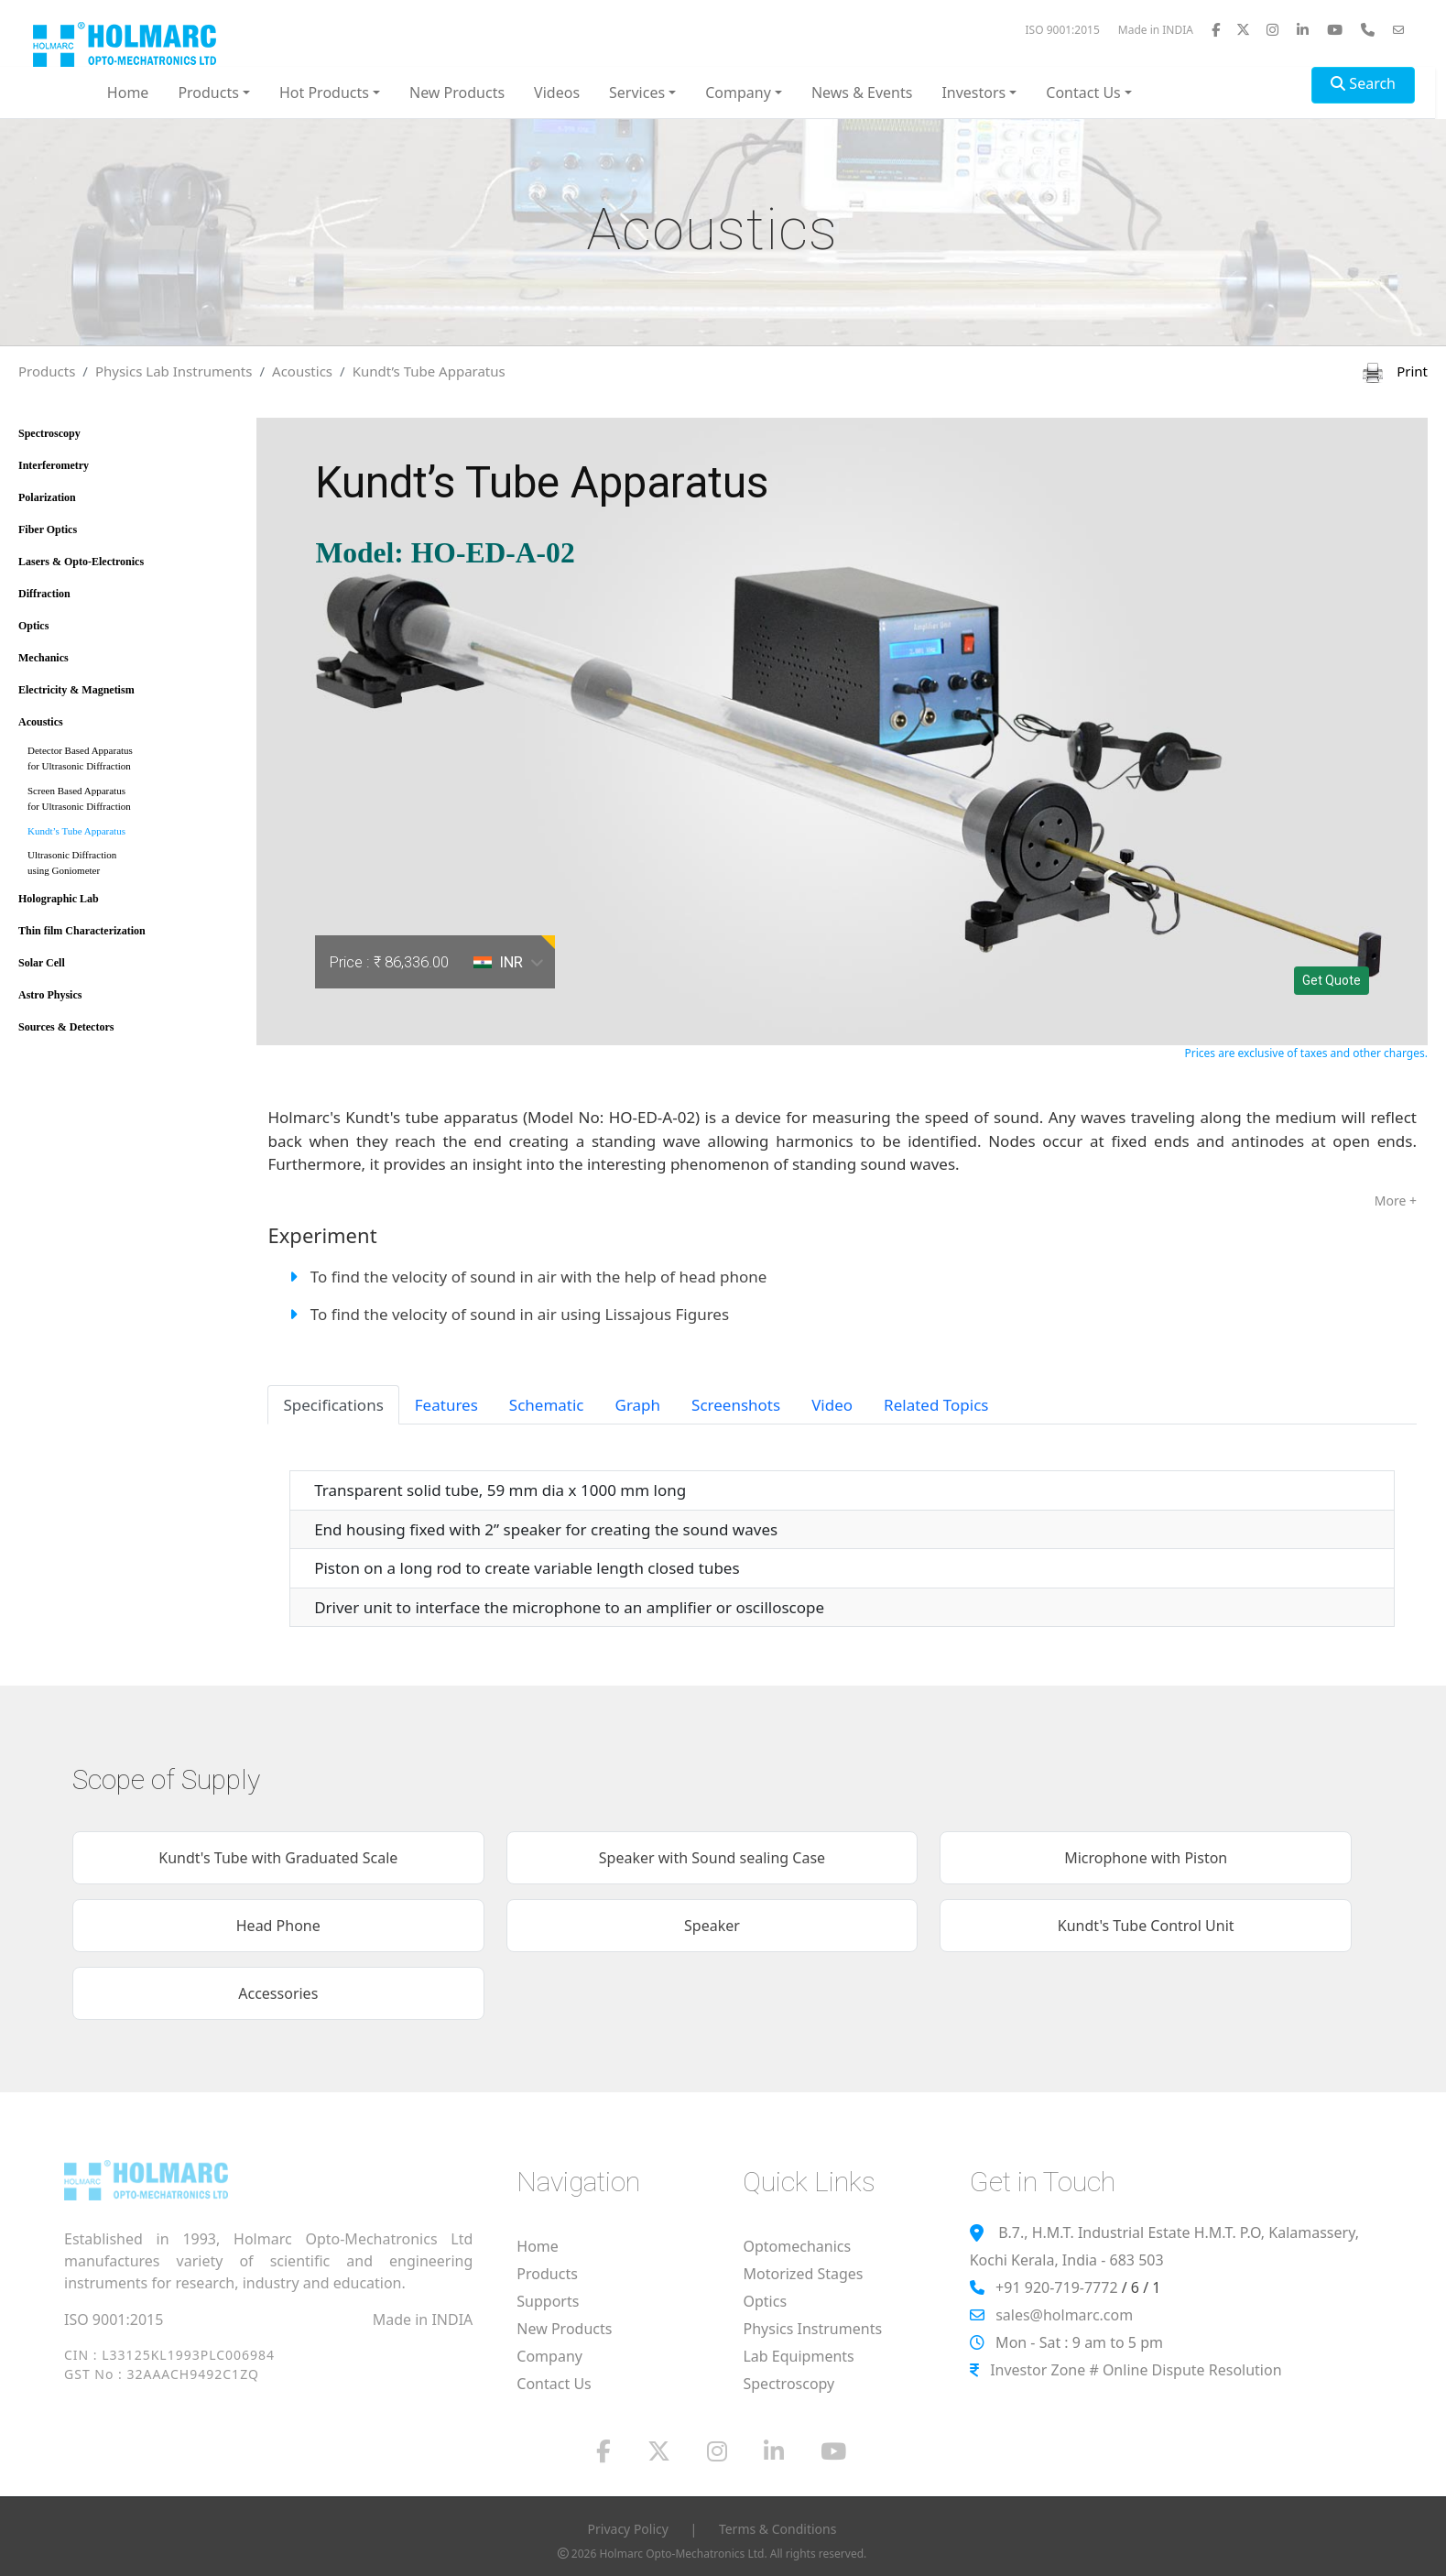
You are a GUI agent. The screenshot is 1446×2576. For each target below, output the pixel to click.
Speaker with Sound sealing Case (712, 1858)
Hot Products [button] (324, 92)
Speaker (712, 1926)
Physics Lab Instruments (174, 371)
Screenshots (735, 1404)
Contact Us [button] (1083, 92)
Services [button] (637, 92)
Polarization (47, 497)
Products (46, 371)
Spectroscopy (49, 433)
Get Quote (1331, 980)
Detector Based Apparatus (130, 762)
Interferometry (53, 465)
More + (1396, 1200)
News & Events (862, 92)
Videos (557, 92)
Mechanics (43, 657)
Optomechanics (797, 2246)
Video (832, 1404)
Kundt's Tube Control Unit (1146, 1926)
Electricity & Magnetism (76, 689)
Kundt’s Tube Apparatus (429, 371)
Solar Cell (41, 962)
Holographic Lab (58, 898)
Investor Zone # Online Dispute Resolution (1135, 2370)
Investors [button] (973, 92)
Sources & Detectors (66, 1027)
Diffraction (44, 593)
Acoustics (302, 371)
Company (549, 2356)
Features (446, 1404)
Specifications (333, 1404)
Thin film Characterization (82, 930)
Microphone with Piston (1145, 1858)
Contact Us (553, 2384)
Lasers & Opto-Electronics (81, 561)
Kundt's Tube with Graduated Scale (277, 1858)
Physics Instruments (812, 2329)
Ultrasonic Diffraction (130, 866)
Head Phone (278, 1926)
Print (1395, 371)
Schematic (546, 1404)
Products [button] (208, 92)
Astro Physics (50, 994)
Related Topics (936, 1404)
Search (1363, 83)
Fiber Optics (47, 529)
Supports (547, 2301)
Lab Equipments (798, 2356)
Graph (638, 1404)
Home (128, 92)
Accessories (278, 1993)
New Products (457, 92)
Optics (33, 625)
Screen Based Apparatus (130, 802)
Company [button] (738, 92)
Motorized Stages (803, 2274)
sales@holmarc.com (1064, 2315)
